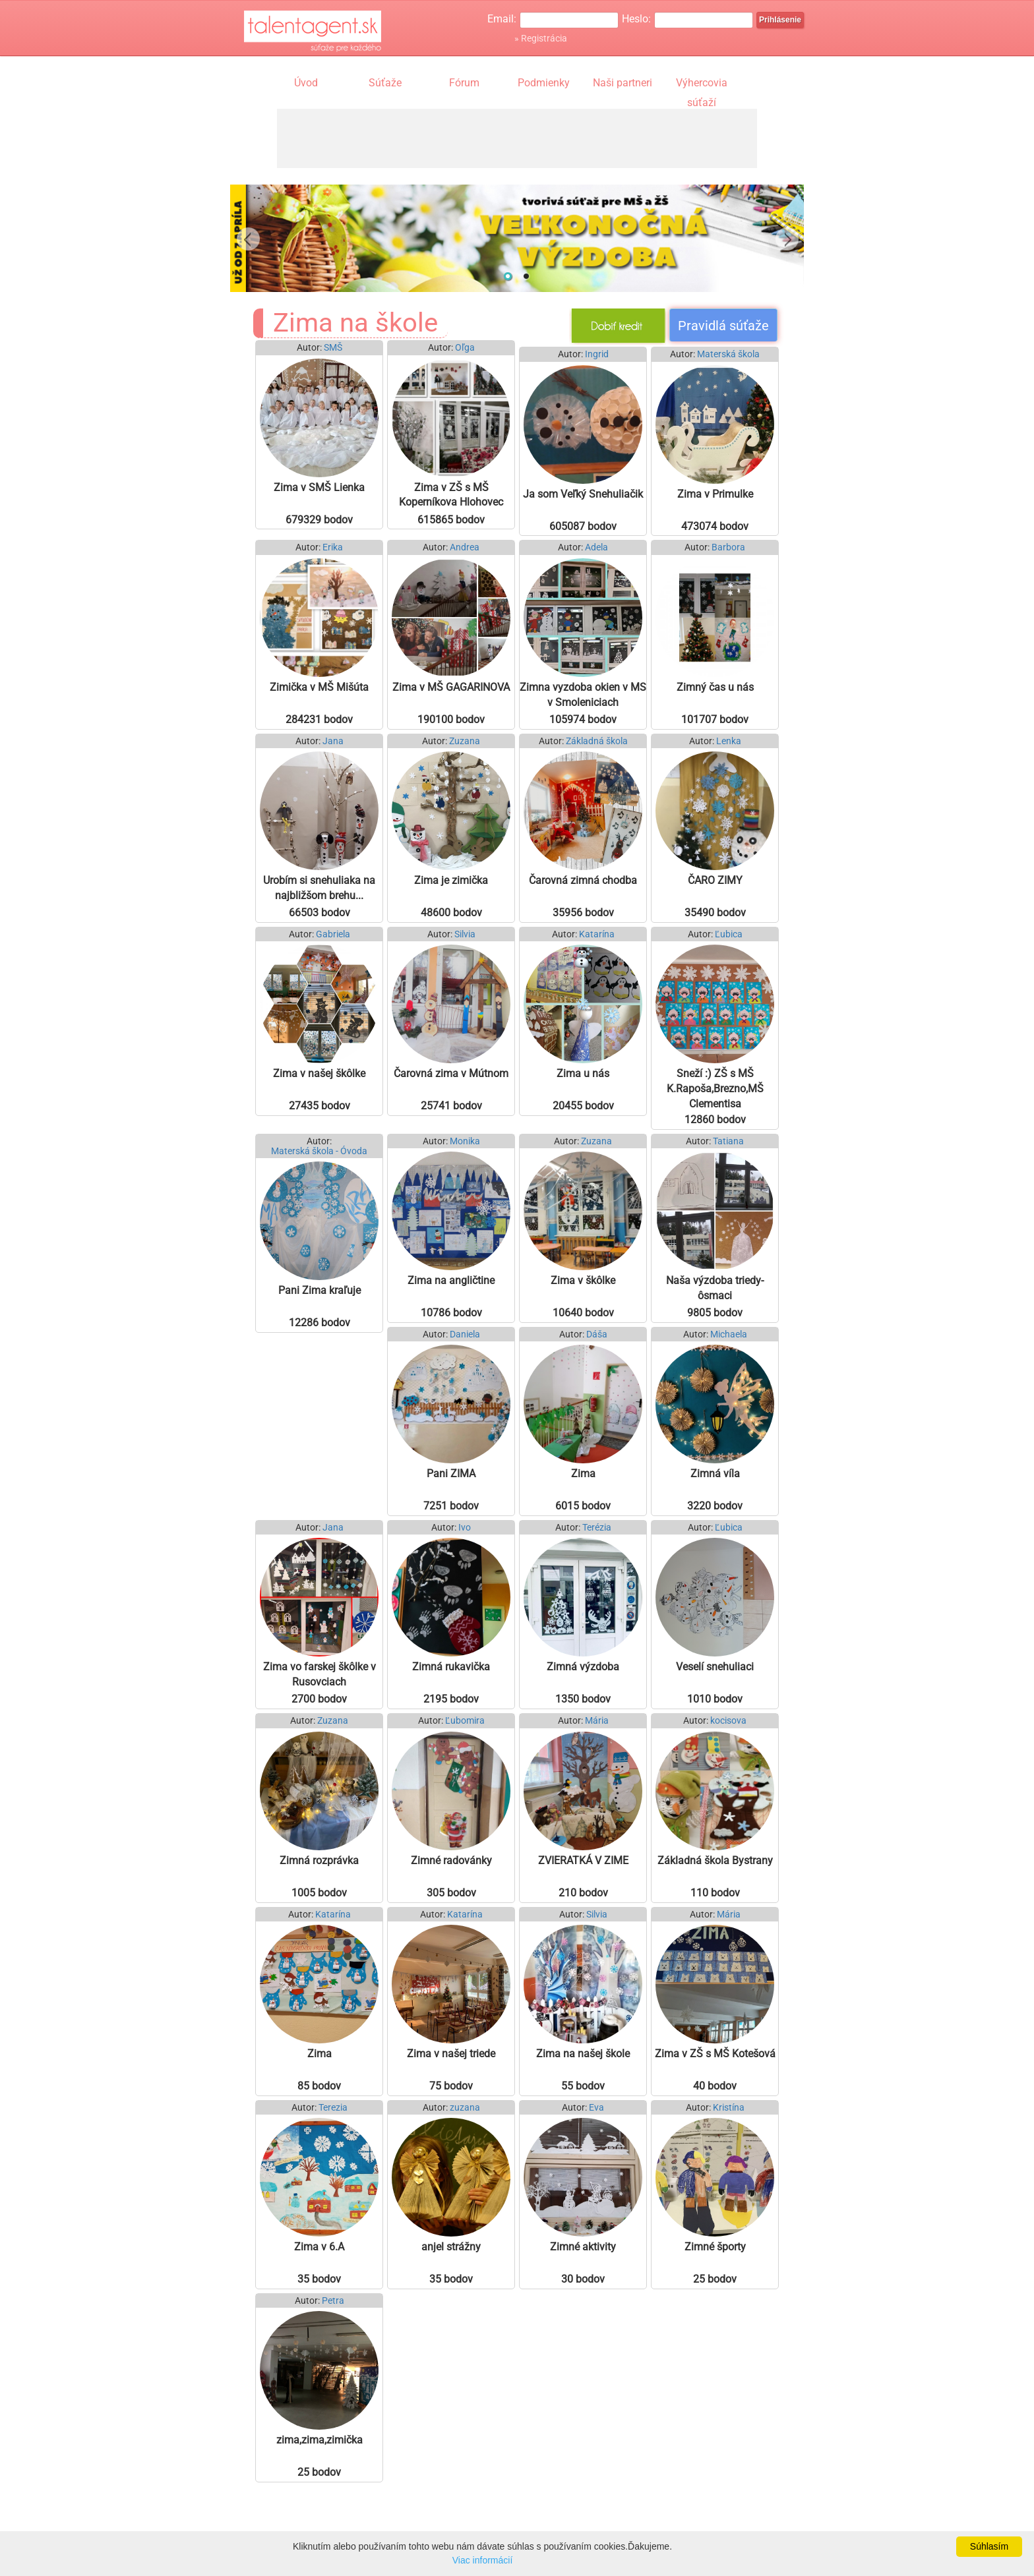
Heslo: (636, 19)
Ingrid (597, 354)
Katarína (597, 934)
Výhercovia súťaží (701, 84)
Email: (501, 19)
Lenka (728, 741)
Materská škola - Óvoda (319, 1151)
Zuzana (464, 741)
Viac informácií (482, 2560)
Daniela (465, 1334)
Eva (596, 2108)
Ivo (464, 1528)
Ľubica (729, 934)
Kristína (729, 2108)
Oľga (465, 348)
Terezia (333, 2108)
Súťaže (385, 82)
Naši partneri (622, 82)
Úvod (306, 82)
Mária (597, 1721)
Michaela (728, 1334)
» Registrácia (540, 38)
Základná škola (597, 741)
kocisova (728, 1721)
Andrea (464, 547)
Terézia (596, 1528)
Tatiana (728, 1141)
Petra (333, 2301)
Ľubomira (465, 1721)
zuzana (465, 2108)
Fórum (464, 82)
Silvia (464, 934)
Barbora (728, 547)
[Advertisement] (517, 138)
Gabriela (333, 934)
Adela (596, 547)
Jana (333, 741)
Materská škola (728, 354)
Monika (465, 1141)
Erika (332, 547)
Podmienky (544, 82)
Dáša (596, 1334)
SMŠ (333, 348)
